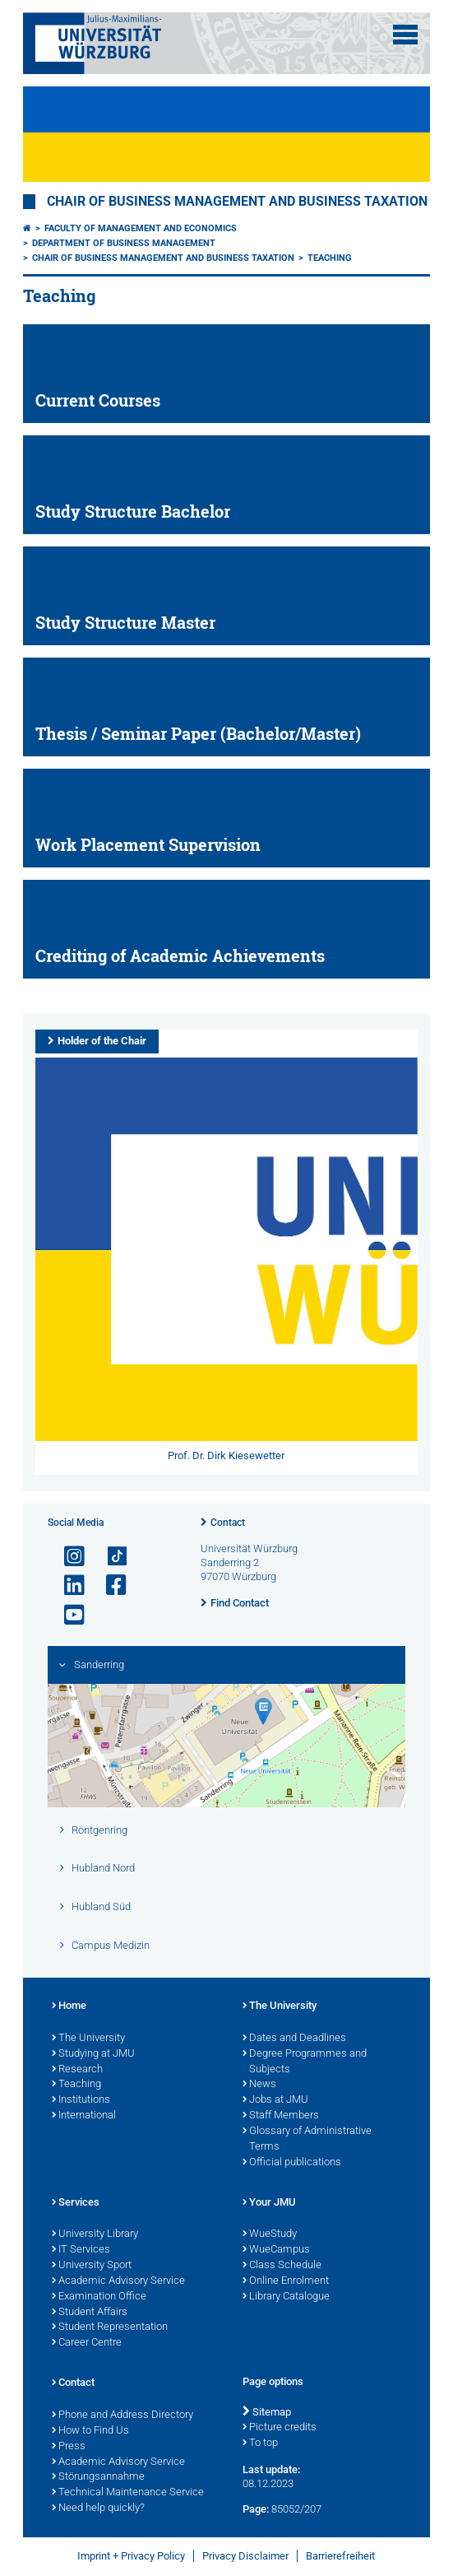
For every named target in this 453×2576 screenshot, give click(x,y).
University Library (95, 2234)
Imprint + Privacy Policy (131, 2556)
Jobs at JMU (275, 2100)
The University (88, 2038)
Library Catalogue (286, 2297)
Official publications (292, 2162)
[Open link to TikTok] (109, 1556)
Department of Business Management (123, 243)
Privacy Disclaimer (245, 2556)
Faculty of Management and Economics (140, 228)
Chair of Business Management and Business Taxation (237, 201)
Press (69, 2446)
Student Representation (110, 2327)
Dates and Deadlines (294, 2038)
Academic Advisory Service (118, 2281)
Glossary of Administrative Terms (307, 2139)
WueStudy (270, 2234)
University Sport (92, 2265)
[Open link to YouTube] (67, 1615)
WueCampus (276, 2250)
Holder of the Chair (102, 1041)
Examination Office (99, 2297)
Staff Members (281, 2116)
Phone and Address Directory (122, 2415)
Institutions (81, 2100)
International (84, 2116)
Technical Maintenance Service (128, 2492)
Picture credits (280, 2427)
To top (260, 2443)
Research (77, 2069)
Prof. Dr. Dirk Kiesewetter (226, 1455)
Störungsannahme (98, 2477)
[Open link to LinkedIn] (67, 1585)
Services (75, 2203)
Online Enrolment (286, 2281)
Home (69, 2006)
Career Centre (87, 2343)
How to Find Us (90, 2431)
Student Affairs (89, 2312)
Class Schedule (282, 2265)
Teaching (329, 258)
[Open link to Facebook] (109, 1585)
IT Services (81, 2250)
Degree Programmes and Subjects (305, 2062)
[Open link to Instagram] (67, 1556)
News (259, 2084)
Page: (256, 2509)
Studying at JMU (93, 2054)
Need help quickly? (98, 2508)
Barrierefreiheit (340, 2556)
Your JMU (269, 2203)
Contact (227, 1522)
